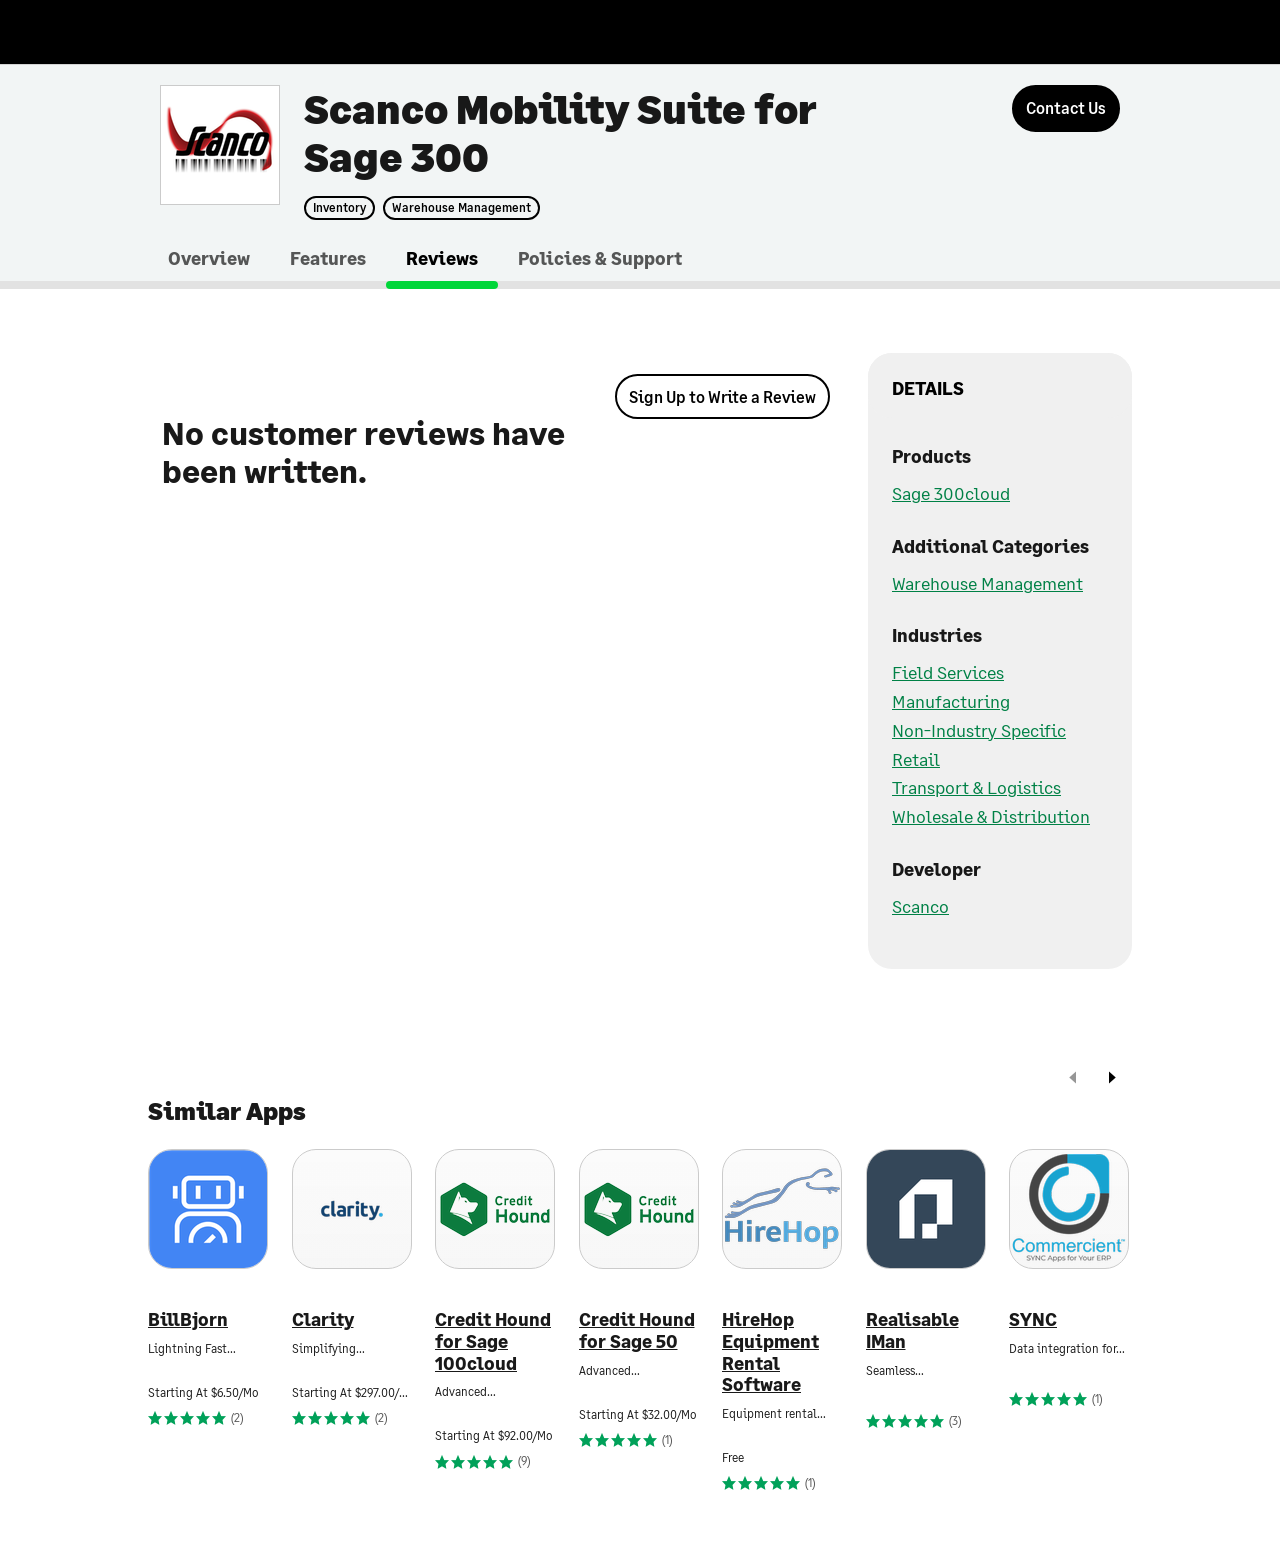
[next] (1112, 1079)
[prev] (1073, 1079)
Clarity (323, 1319)
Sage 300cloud (951, 493)
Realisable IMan (912, 1330)
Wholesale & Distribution (991, 816)
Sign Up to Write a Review (722, 396)
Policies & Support (600, 258)
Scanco (920, 906)
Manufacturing (951, 701)
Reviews (442, 258)
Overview (209, 258)
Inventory (339, 208)
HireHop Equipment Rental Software (770, 1352)
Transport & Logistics (976, 787)
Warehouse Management (461, 208)
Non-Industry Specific (979, 730)
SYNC (1033, 1319)
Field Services (948, 672)
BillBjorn (188, 1319)
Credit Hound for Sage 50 (637, 1330)
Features (328, 258)
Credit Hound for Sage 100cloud (493, 1341)
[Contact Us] (1066, 108)
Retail (916, 759)
